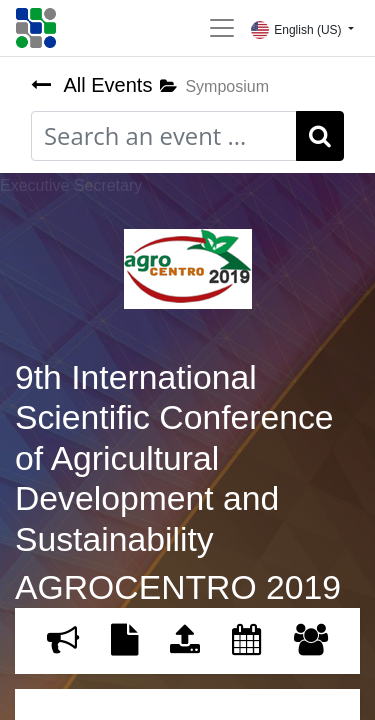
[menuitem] (63, 641)
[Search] (320, 136)
